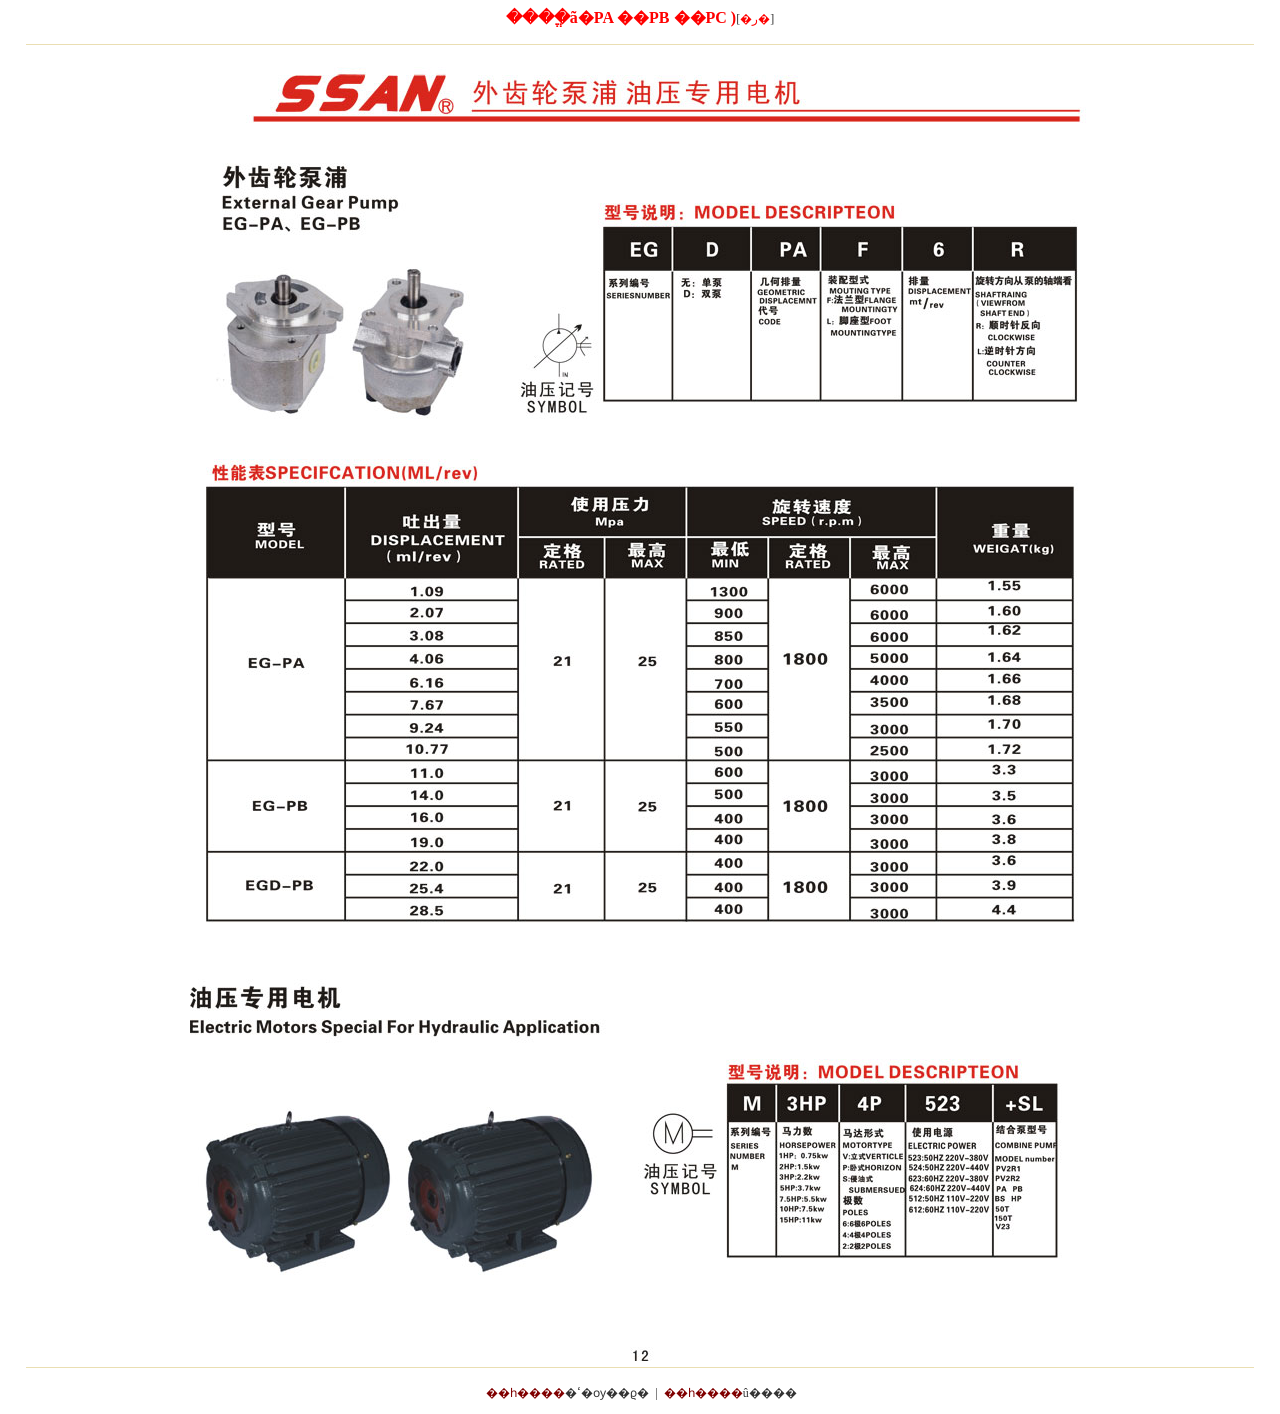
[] (755, 19)
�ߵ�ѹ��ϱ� (607, 1393)
